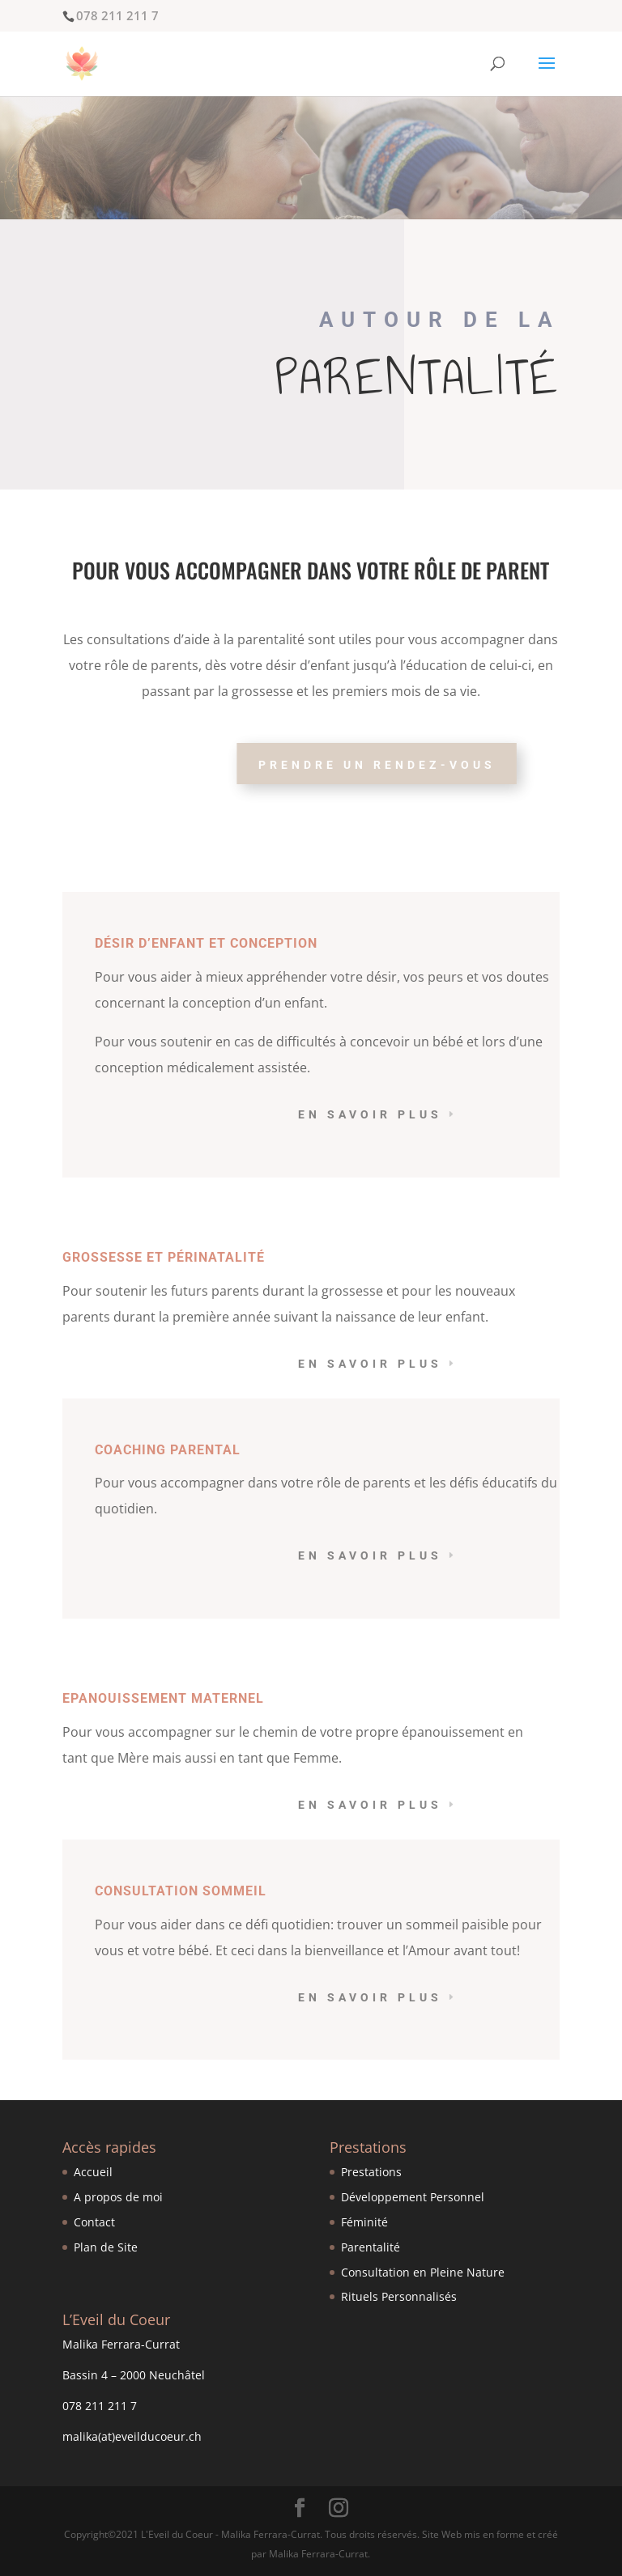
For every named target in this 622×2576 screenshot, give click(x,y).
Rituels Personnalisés (399, 2296)
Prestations (371, 2171)
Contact (94, 2222)
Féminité (364, 2222)
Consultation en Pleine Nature (423, 2272)
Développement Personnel (412, 2197)
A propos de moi (118, 2197)
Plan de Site (106, 2247)
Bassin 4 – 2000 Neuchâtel (133, 2375)
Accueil (93, 2171)
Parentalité (370, 2247)
